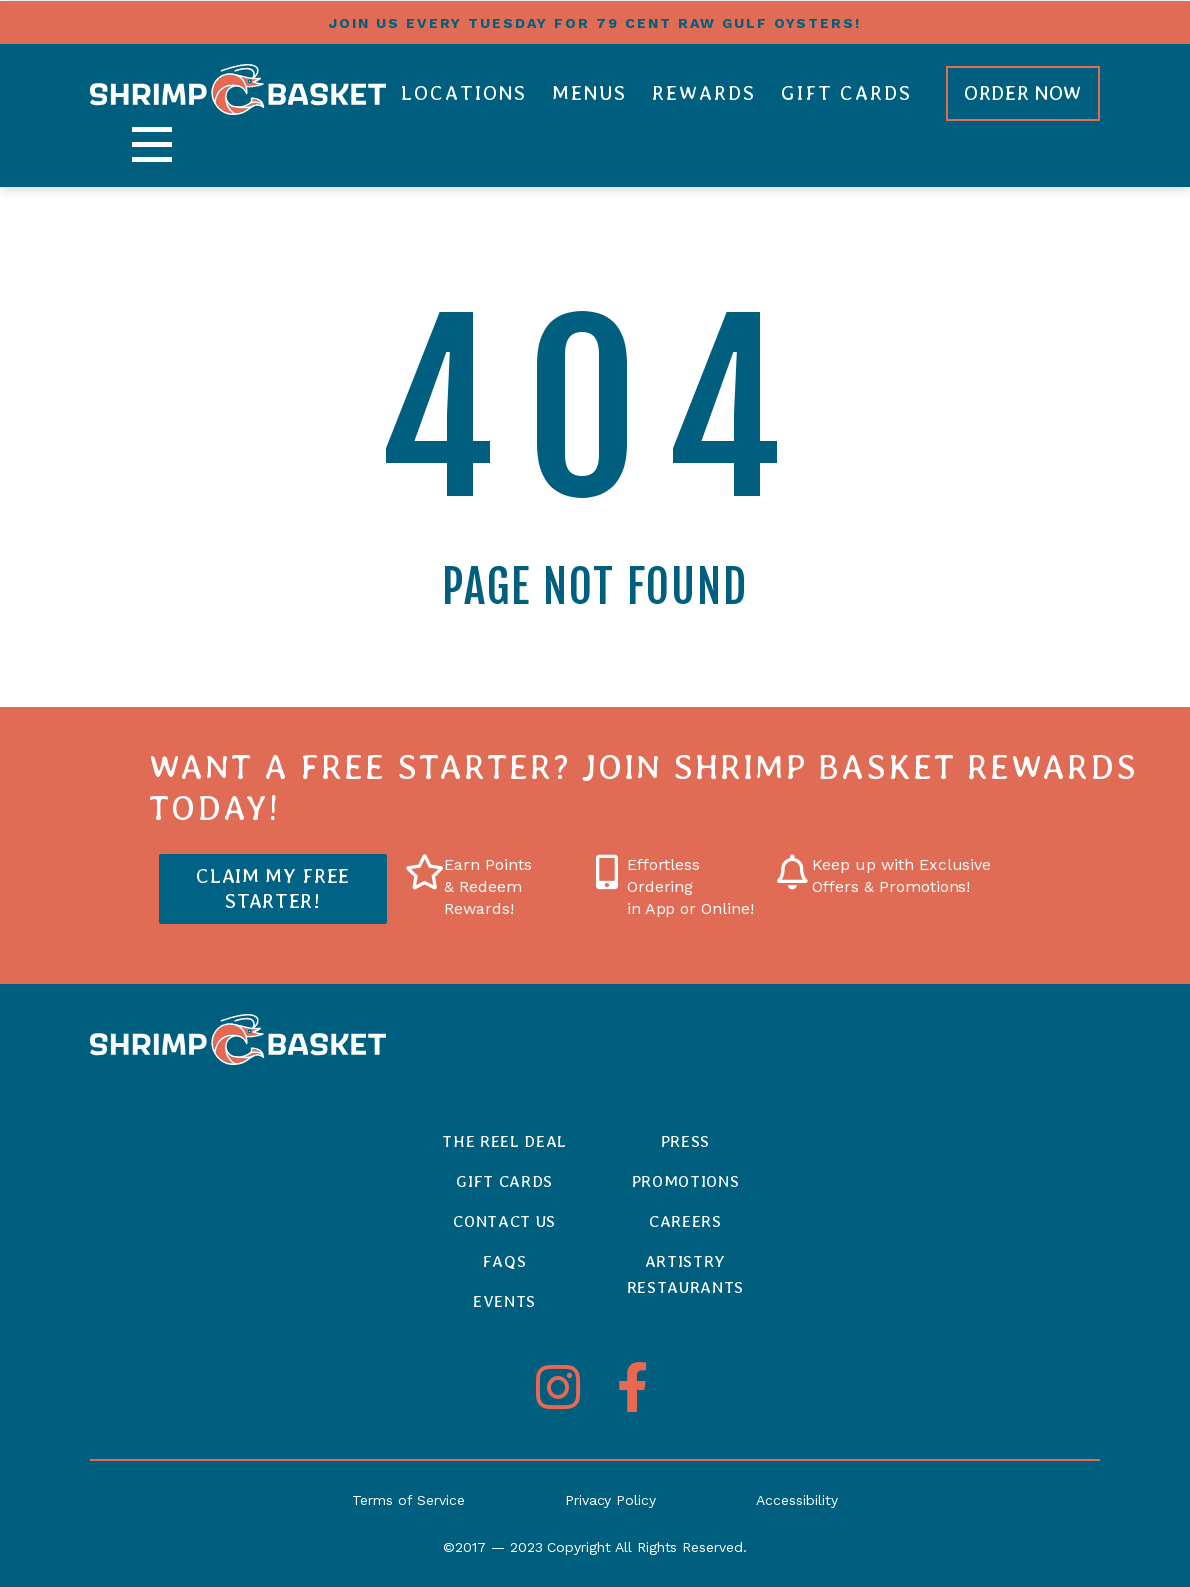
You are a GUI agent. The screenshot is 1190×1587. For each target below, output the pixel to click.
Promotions (686, 1181)
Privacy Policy (610, 1500)
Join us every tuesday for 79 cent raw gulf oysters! (595, 23)
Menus (589, 93)
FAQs (505, 1261)
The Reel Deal (504, 1141)
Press (685, 1141)
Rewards (704, 93)
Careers (685, 1221)
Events (504, 1301)
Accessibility (796, 1500)
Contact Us (504, 1221)
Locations (464, 93)
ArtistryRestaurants (685, 1274)
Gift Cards (846, 93)
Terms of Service (408, 1500)
